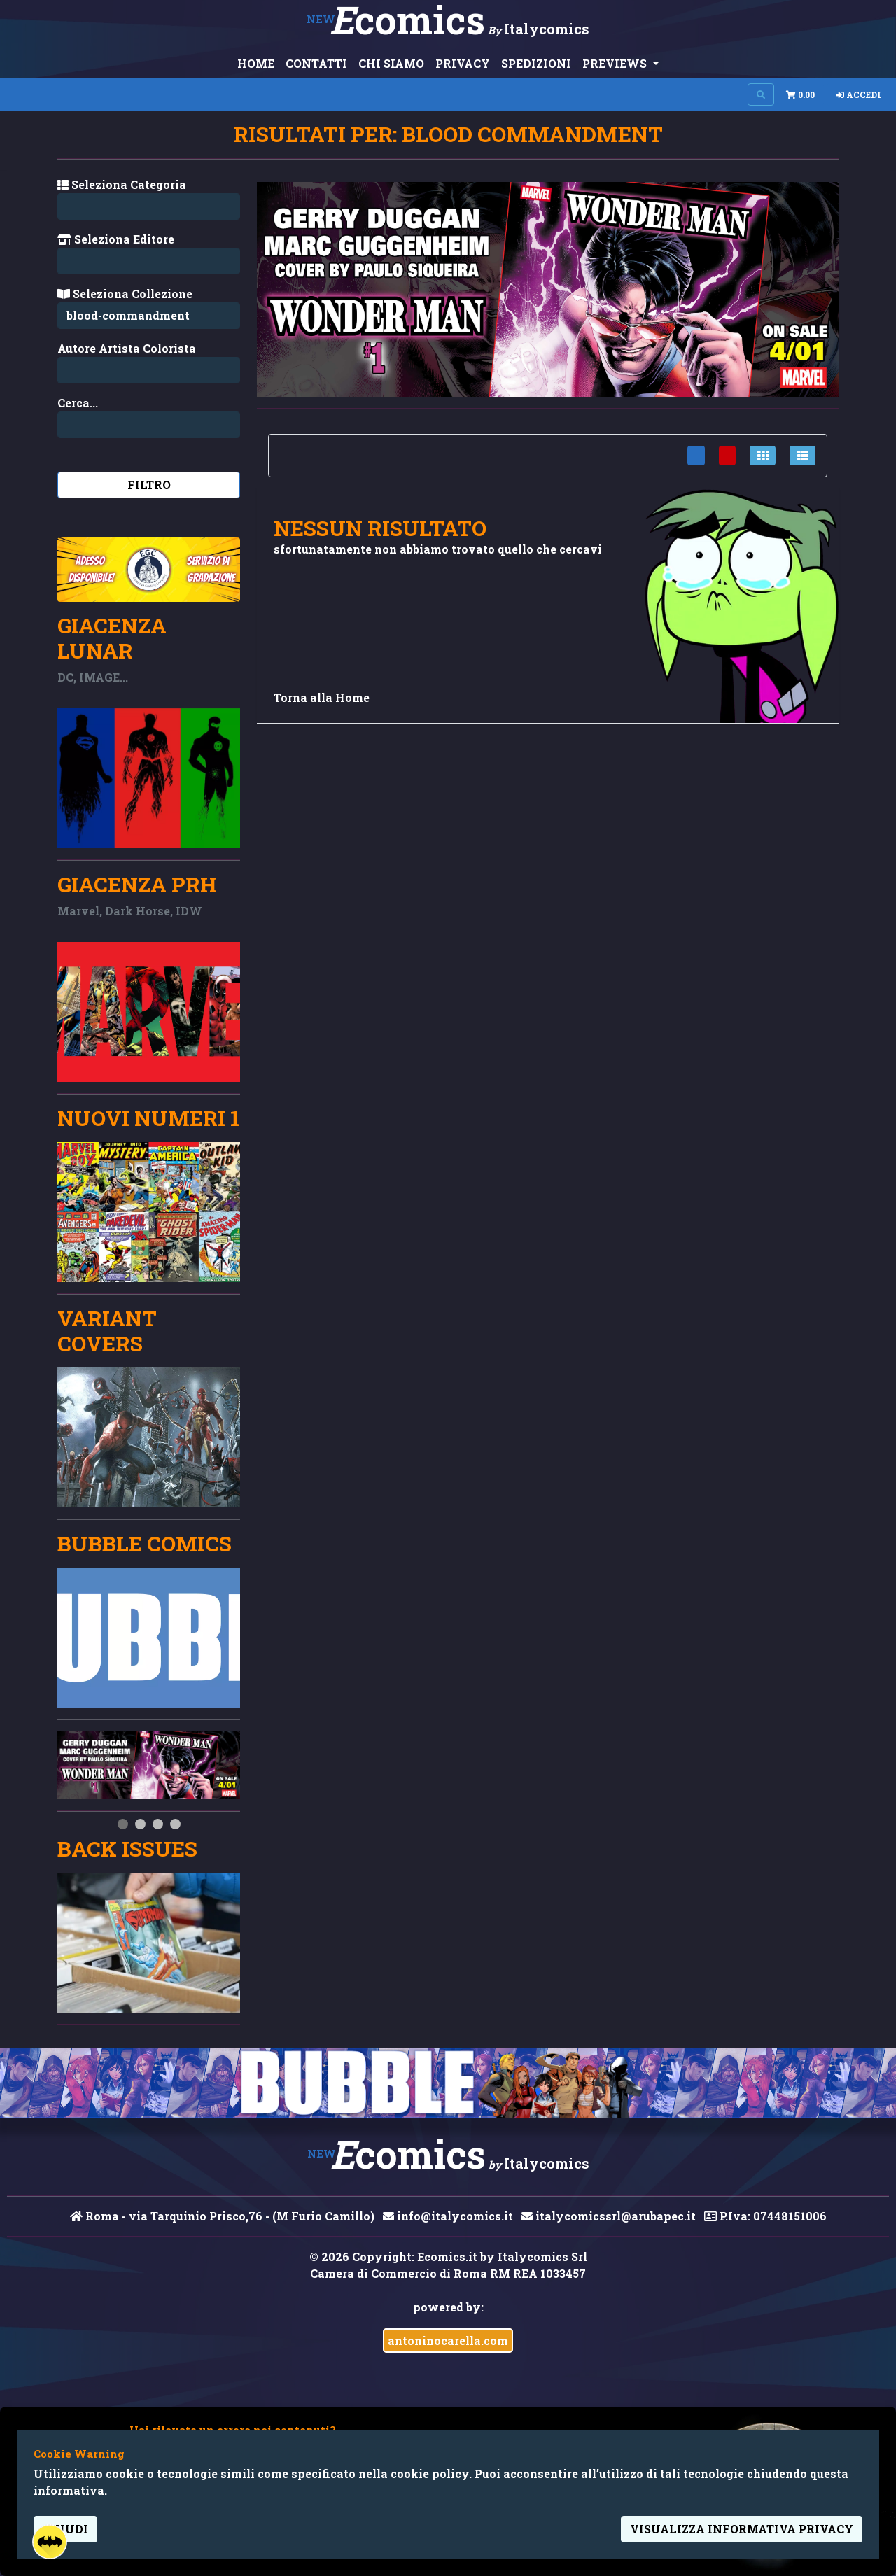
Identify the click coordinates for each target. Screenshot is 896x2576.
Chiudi (65, 2528)
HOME (255, 63)
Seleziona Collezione (124, 293)
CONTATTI (316, 63)
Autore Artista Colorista (126, 348)
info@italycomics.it (448, 2216)
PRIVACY (462, 63)
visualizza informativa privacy (741, 2528)
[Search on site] (761, 94)
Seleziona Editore (115, 239)
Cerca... (77, 402)
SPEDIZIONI (536, 63)
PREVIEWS (616, 63)
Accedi (858, 94)
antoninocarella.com (448, 2340)
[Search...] (148, 370)
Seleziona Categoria (121, 184)
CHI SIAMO (391, 63)
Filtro (149, 484)
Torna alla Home (322, 697)
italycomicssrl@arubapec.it (609, 2216)
